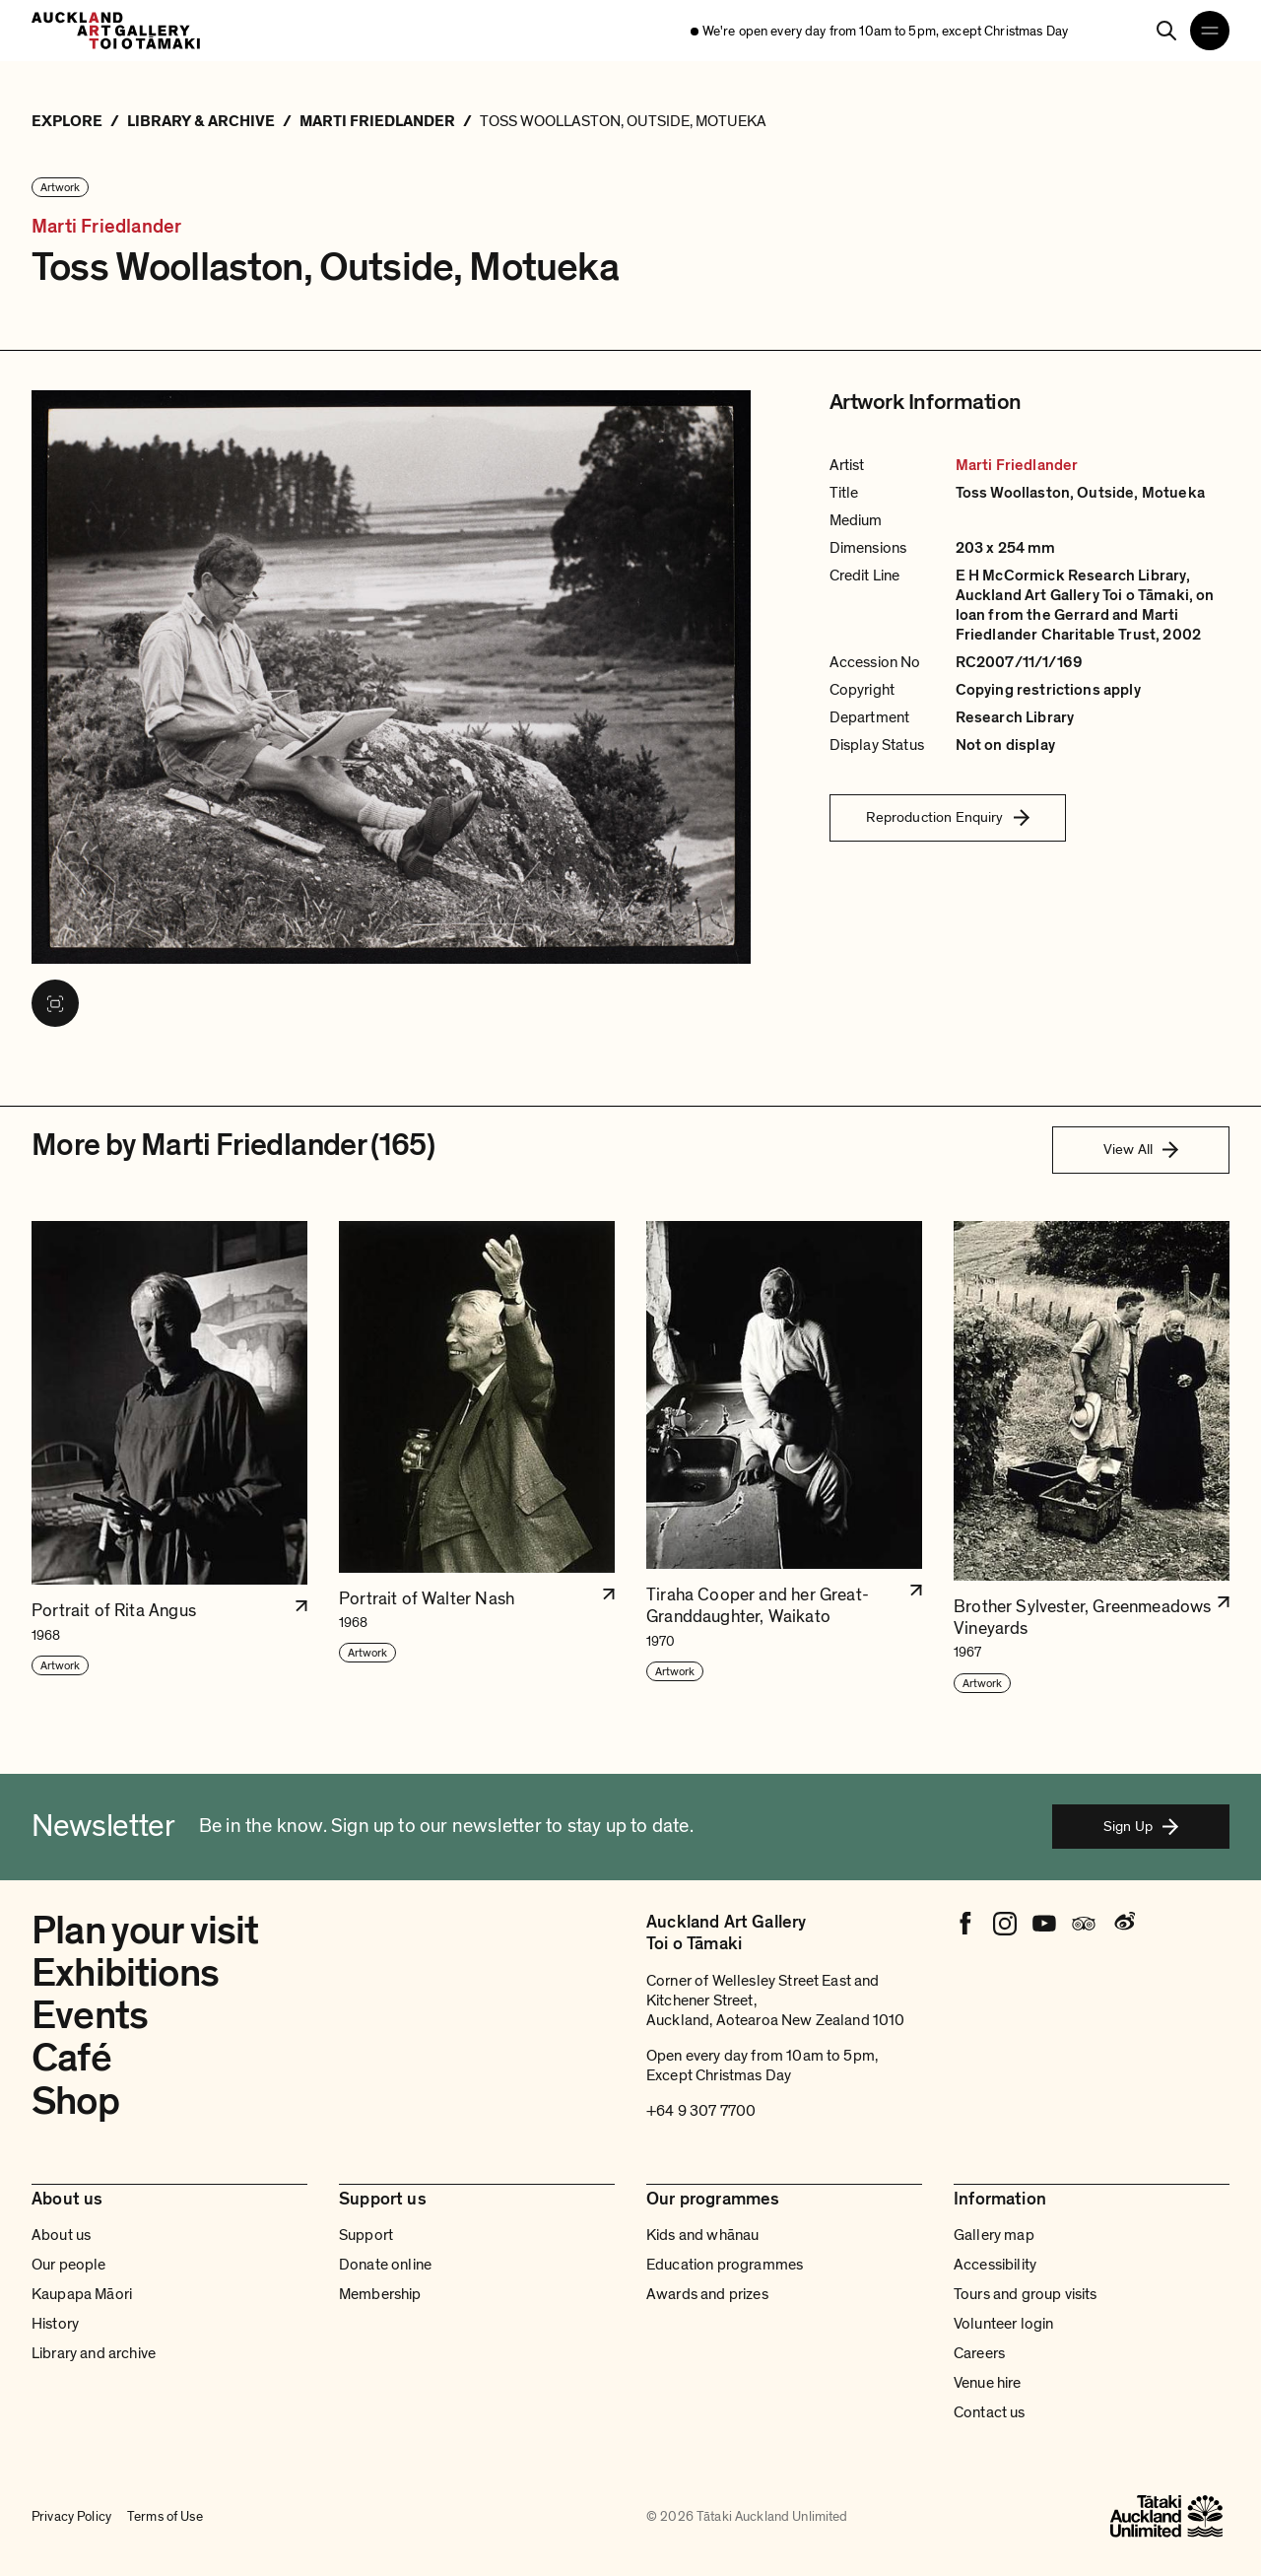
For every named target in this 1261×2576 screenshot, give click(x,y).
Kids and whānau (702, 2235)
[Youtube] (1044, 1923)
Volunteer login (1003, 2324)
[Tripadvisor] (1083, 1923)
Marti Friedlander (106, 226)
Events (90, 2015)
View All (1140, 1149)
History (55, 2324)
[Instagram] (1005, 1923)
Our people (69, 2264)
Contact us (990, 2412)
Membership (380, 2294)
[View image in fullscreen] (55, 1003)
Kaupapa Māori (82, 2294)
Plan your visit (145, 1930)
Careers (979, 2353)
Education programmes (724, 2264)
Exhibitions (125, 1973)
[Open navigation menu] (1209, 30)
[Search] (1166, 30)
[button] (169, 1458)
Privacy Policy (71, 2517)
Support (366, 2235)
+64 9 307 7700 (701, 2111)
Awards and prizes (707, 2294)
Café (71, 2057)
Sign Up (1140, 1826)
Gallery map (994, 2235)
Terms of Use (165, 2517)
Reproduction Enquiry (947, 817)
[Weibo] (1123, 1923)
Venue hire (988, 2383)
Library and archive (94, 2353)
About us (61, 2235)
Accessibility (995, 2264)
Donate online (385, 2264)
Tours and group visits (1025, 2294)
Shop (75, 2101)
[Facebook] (965, 1923)
